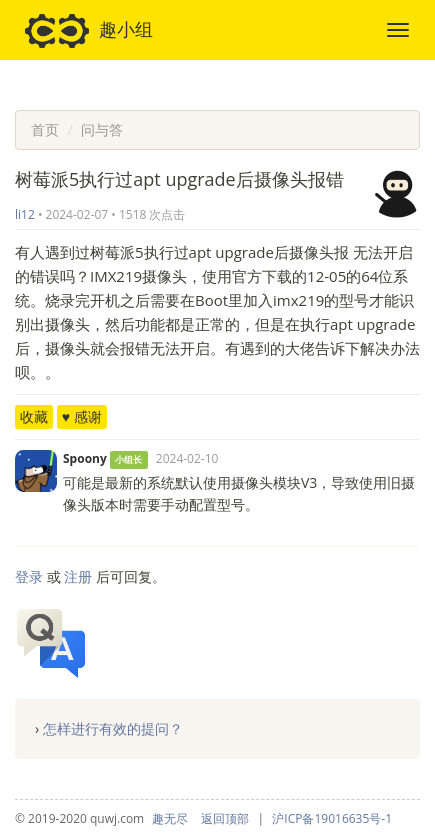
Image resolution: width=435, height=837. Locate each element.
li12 (25, 214)
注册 (78, 576)
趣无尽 (170, 818)
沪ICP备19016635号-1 (332, 818)
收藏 (34, 416)
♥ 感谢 (82, 416)
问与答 (102, 129)
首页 (45, 129)
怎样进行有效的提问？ (113, 728)
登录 (29, 576)
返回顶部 (225, 818)
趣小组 (89, 31)
